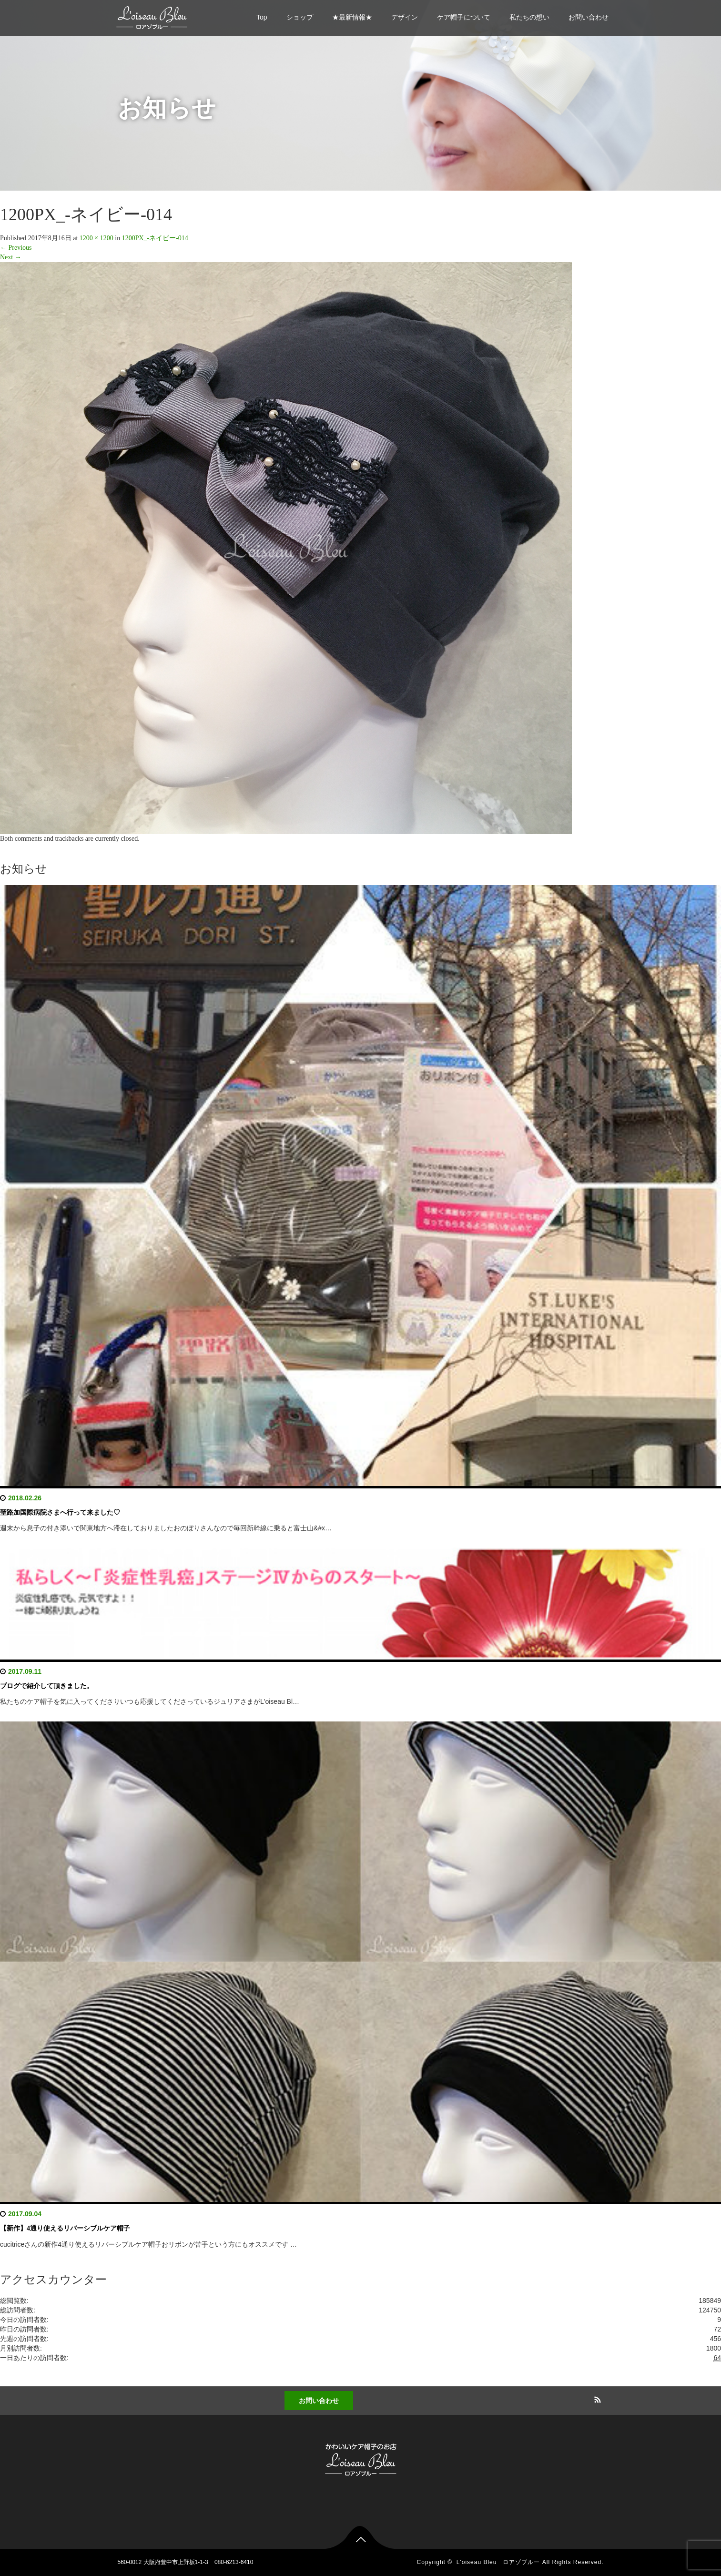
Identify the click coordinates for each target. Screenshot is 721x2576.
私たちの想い (529, 17)
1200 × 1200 (96, 238)
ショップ (299, 17)
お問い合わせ (589, 17)
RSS (596, 2398)
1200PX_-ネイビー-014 (155, 238)
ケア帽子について (463, 17)
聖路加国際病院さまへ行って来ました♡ (60, 1512)
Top (261, 17)
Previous (16, 247)
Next (10, 257)
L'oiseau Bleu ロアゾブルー (498, 2562)
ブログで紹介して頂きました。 (46, 1686)
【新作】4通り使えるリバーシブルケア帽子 (65, 2228)
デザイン (404, 17)
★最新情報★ (352, 17)
